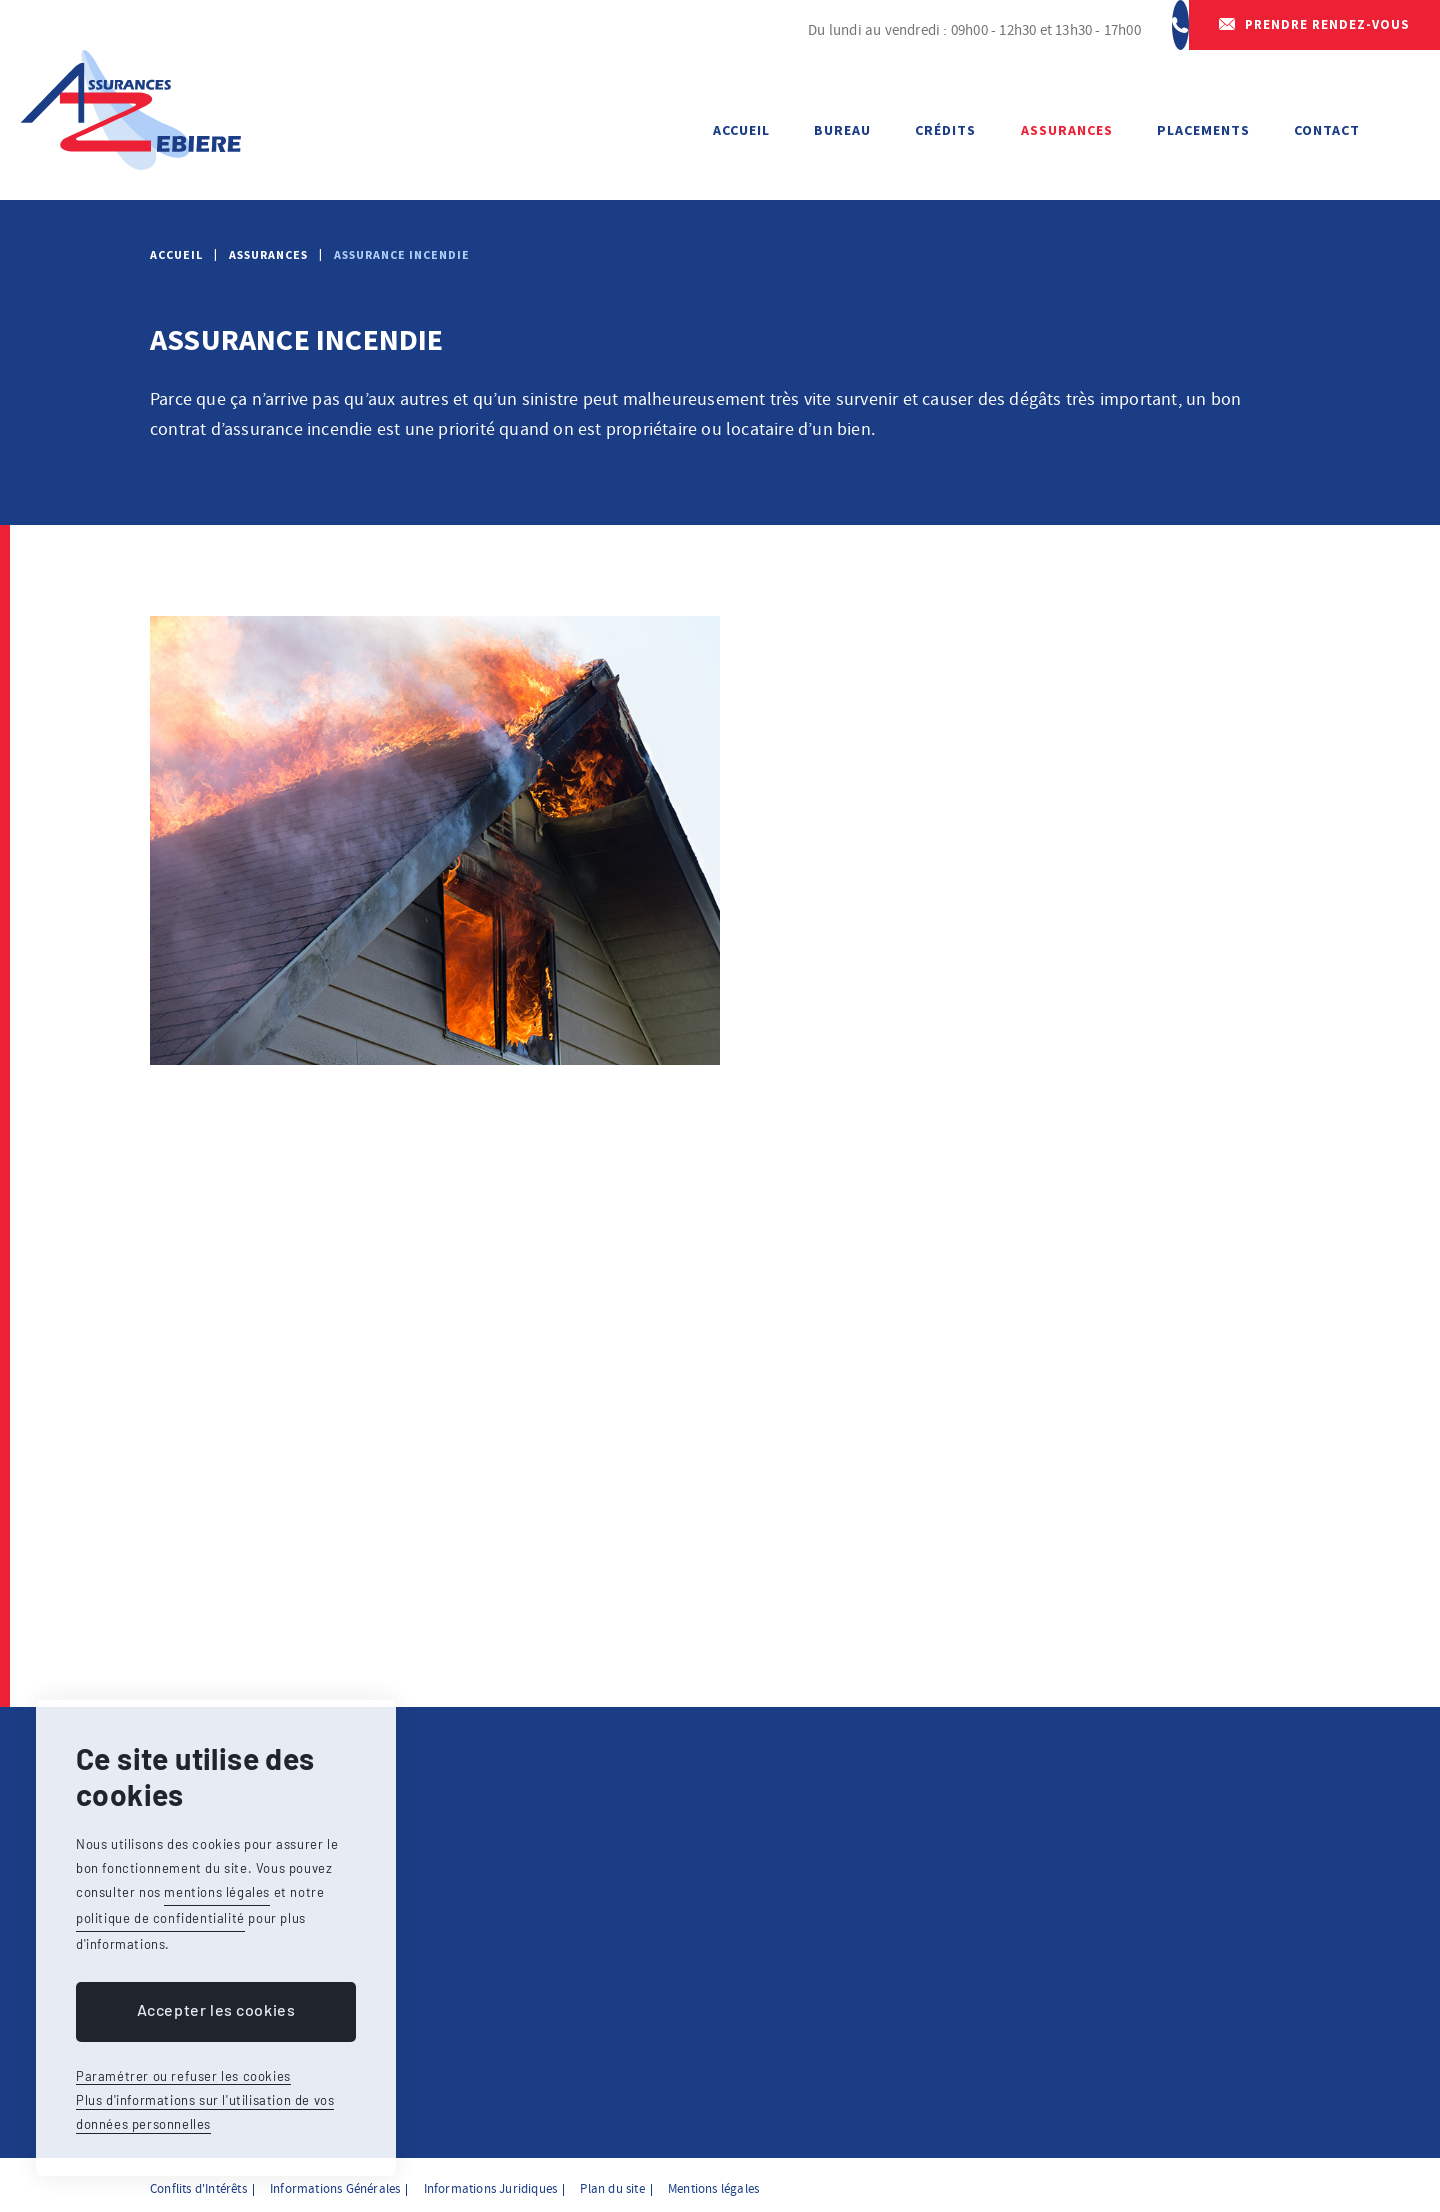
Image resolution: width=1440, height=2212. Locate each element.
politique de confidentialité (160, 1918)
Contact (1327, 130)
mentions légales (217, 1892)
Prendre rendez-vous (1327, 29)
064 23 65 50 (1117, 29)
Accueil (741, 130)
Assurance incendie (402, 254)
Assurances (1067, 130)
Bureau (842, 130)
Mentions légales (713, 2182)
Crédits (945, 130)
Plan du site (612, 2182)
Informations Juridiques (491, 2182)
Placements (1203, 130)
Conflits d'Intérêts (198, 2182)
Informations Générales (335, 2182)
